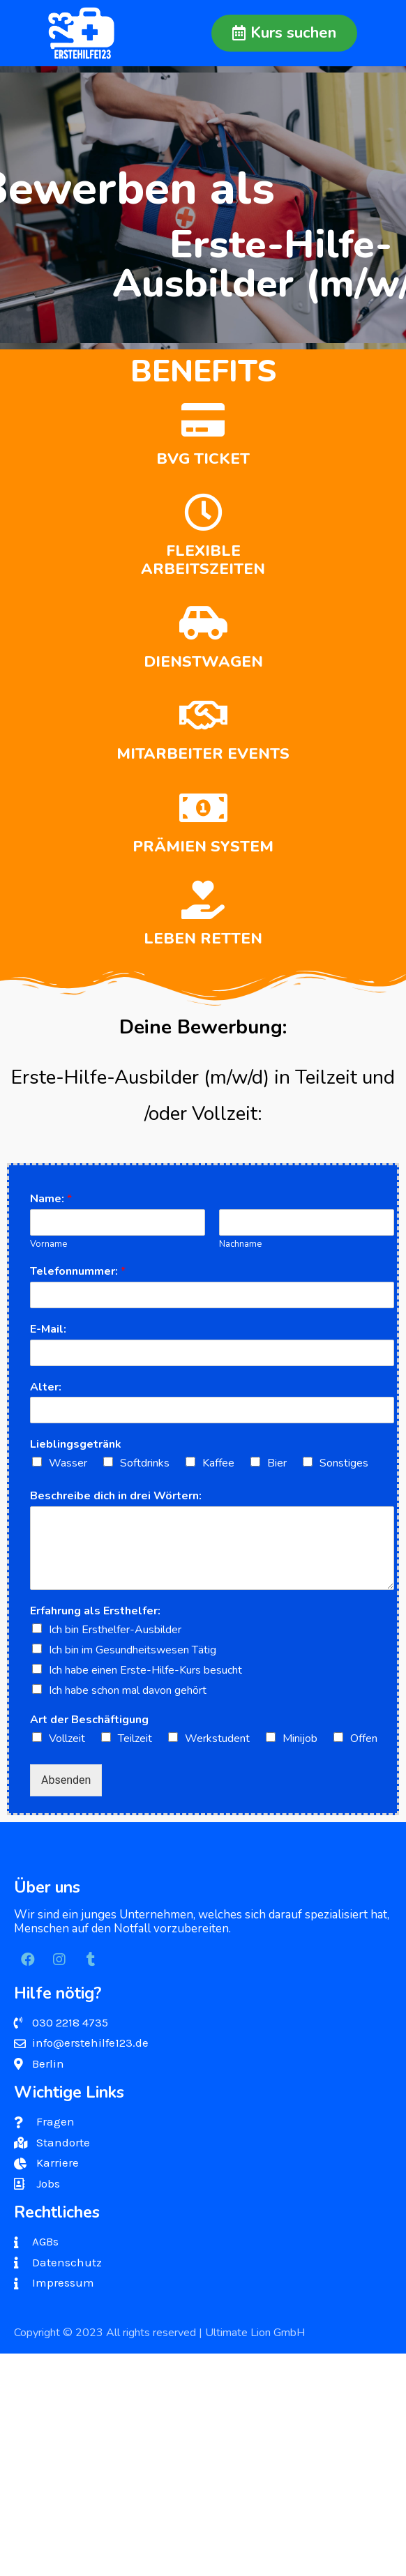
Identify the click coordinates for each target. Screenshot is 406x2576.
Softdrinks (145, 1463)
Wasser (68, 1463)
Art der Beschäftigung (89, 1720)
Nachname (240, 1244)
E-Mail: (48, 1329)
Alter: (45, 1387)
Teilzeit (135, 1738)
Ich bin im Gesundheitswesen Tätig (132, 1650)
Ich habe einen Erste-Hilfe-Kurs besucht (145, 1670)
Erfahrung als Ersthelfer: (95, 1611)
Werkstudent (217, 1738)
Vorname (48, 1244)
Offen (363, 1738)
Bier (277, 1463)
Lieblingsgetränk (75, 1444)
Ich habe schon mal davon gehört (127, 1690)
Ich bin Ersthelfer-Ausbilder (115, 1629)
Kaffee (218, 1463)
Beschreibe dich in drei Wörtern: (116, 1496)
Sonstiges (343, 1463)
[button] (284, 33)
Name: (51, 1199)
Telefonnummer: (78, 1271)
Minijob (300, 1738)
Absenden (66, 1780)
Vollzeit (67, 1738)
